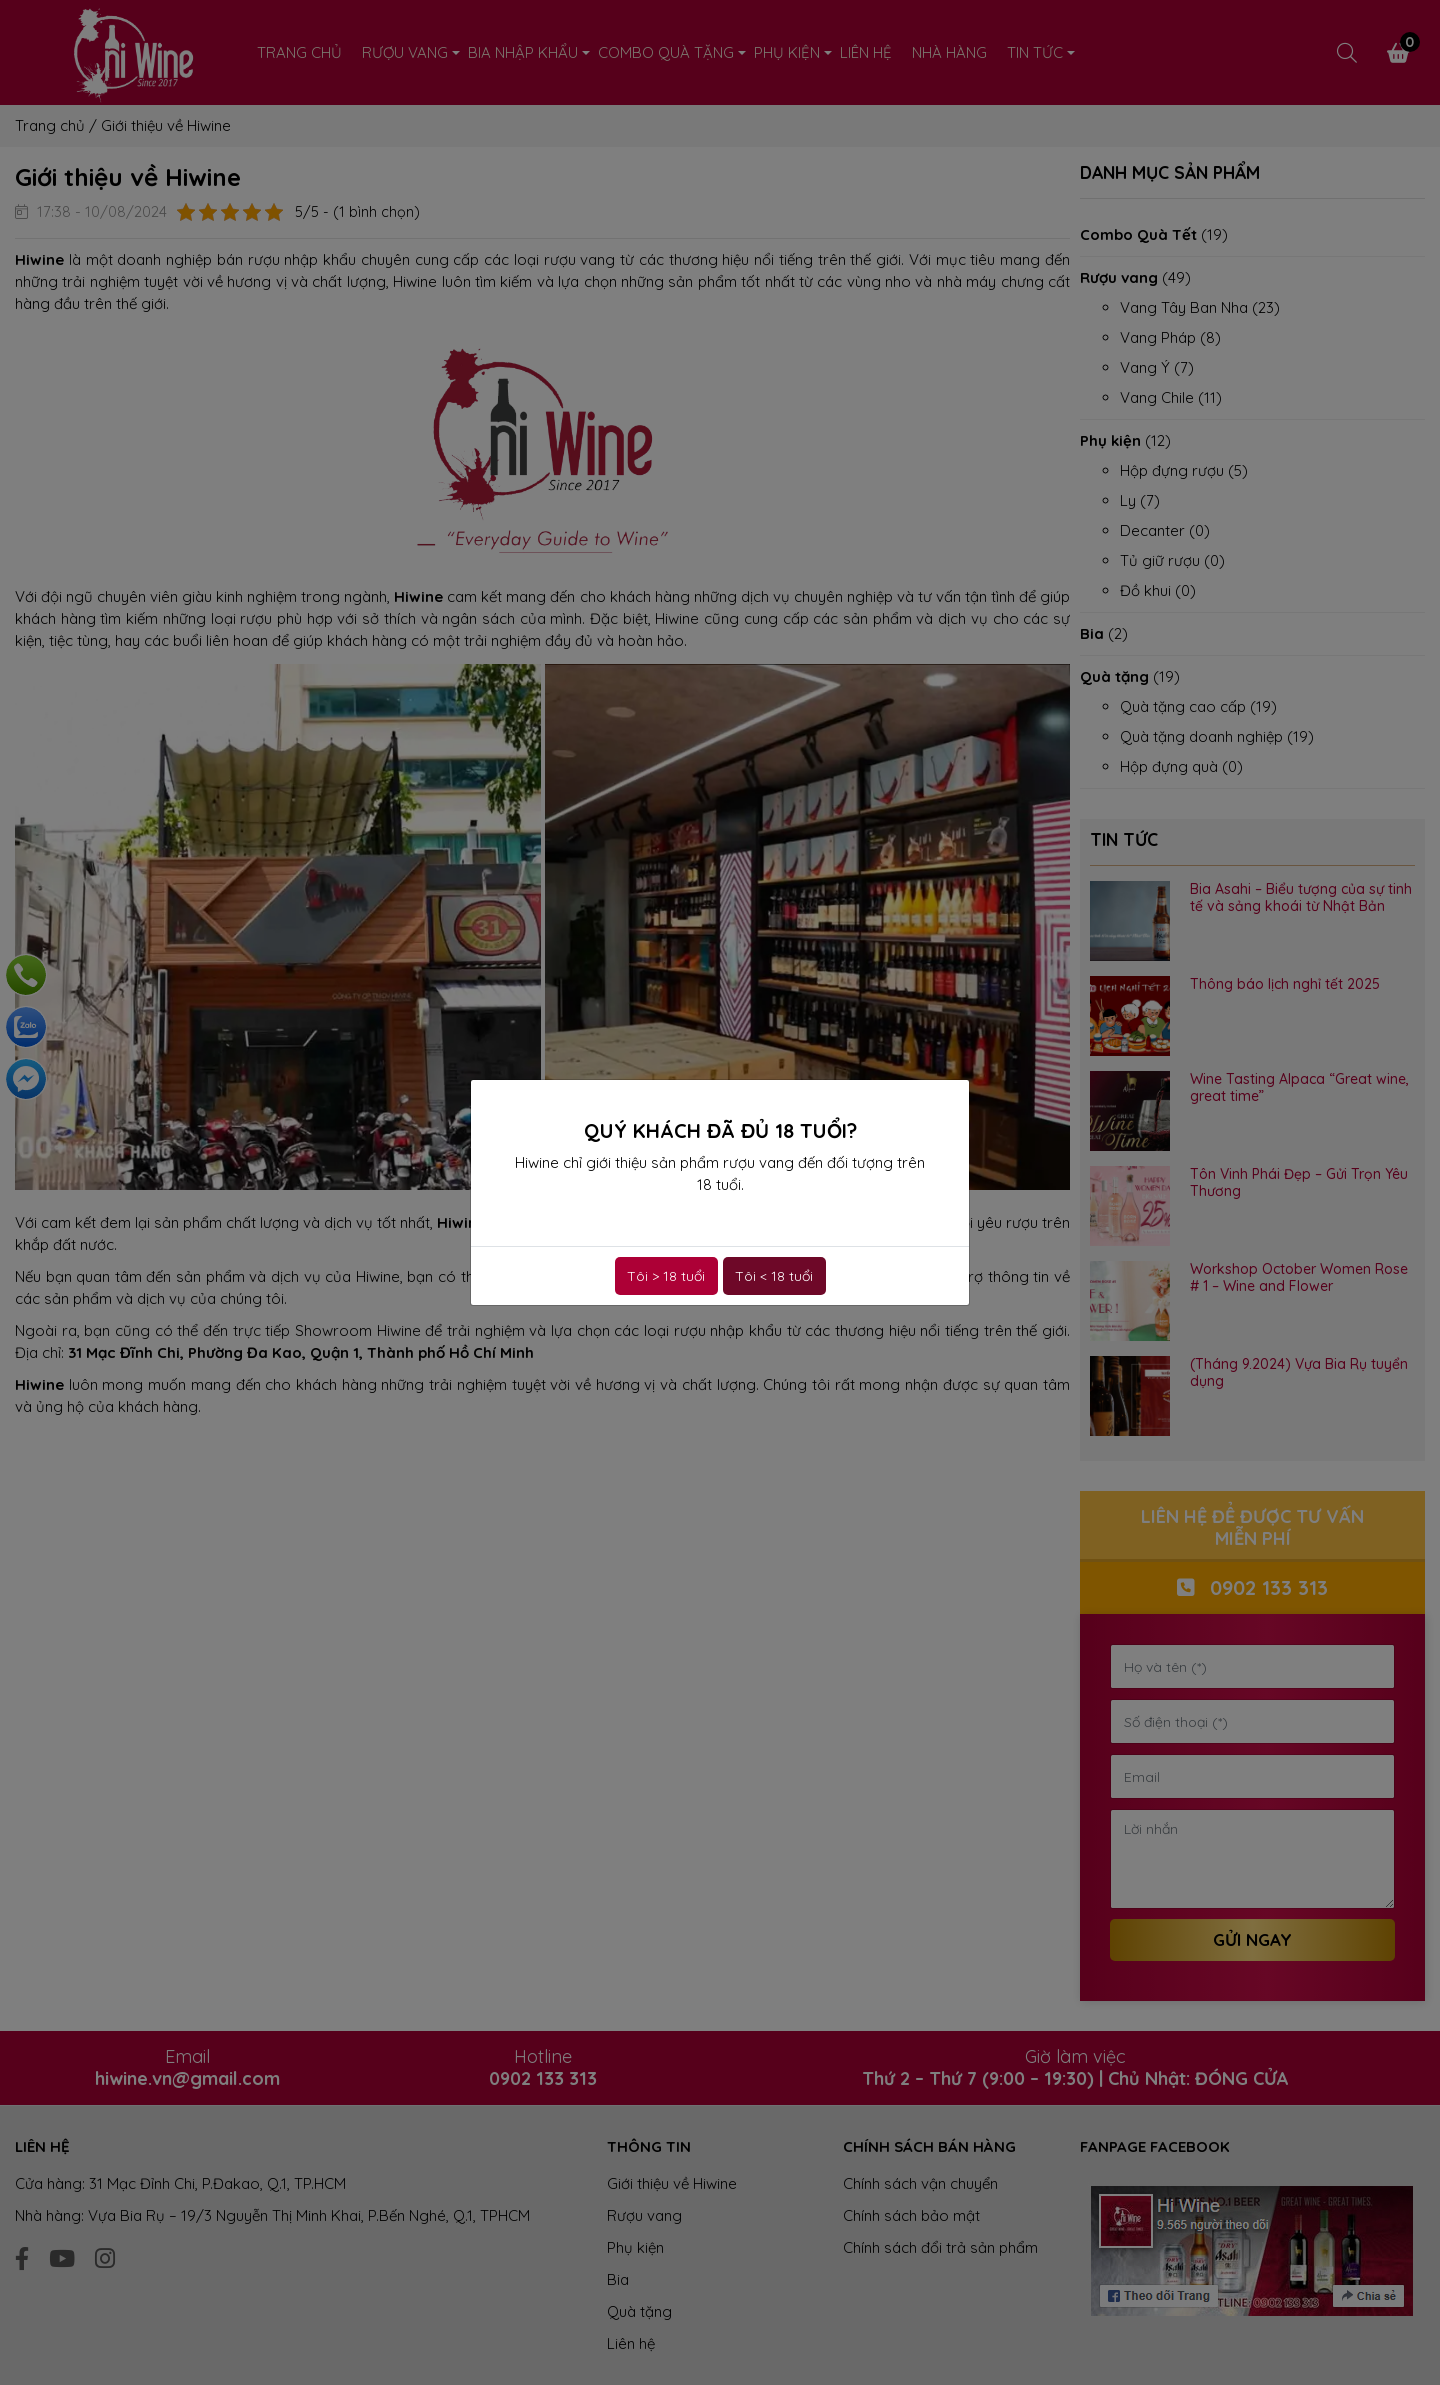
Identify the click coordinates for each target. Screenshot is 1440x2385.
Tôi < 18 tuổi (774, 1276)
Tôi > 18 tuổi (666, 1276)
